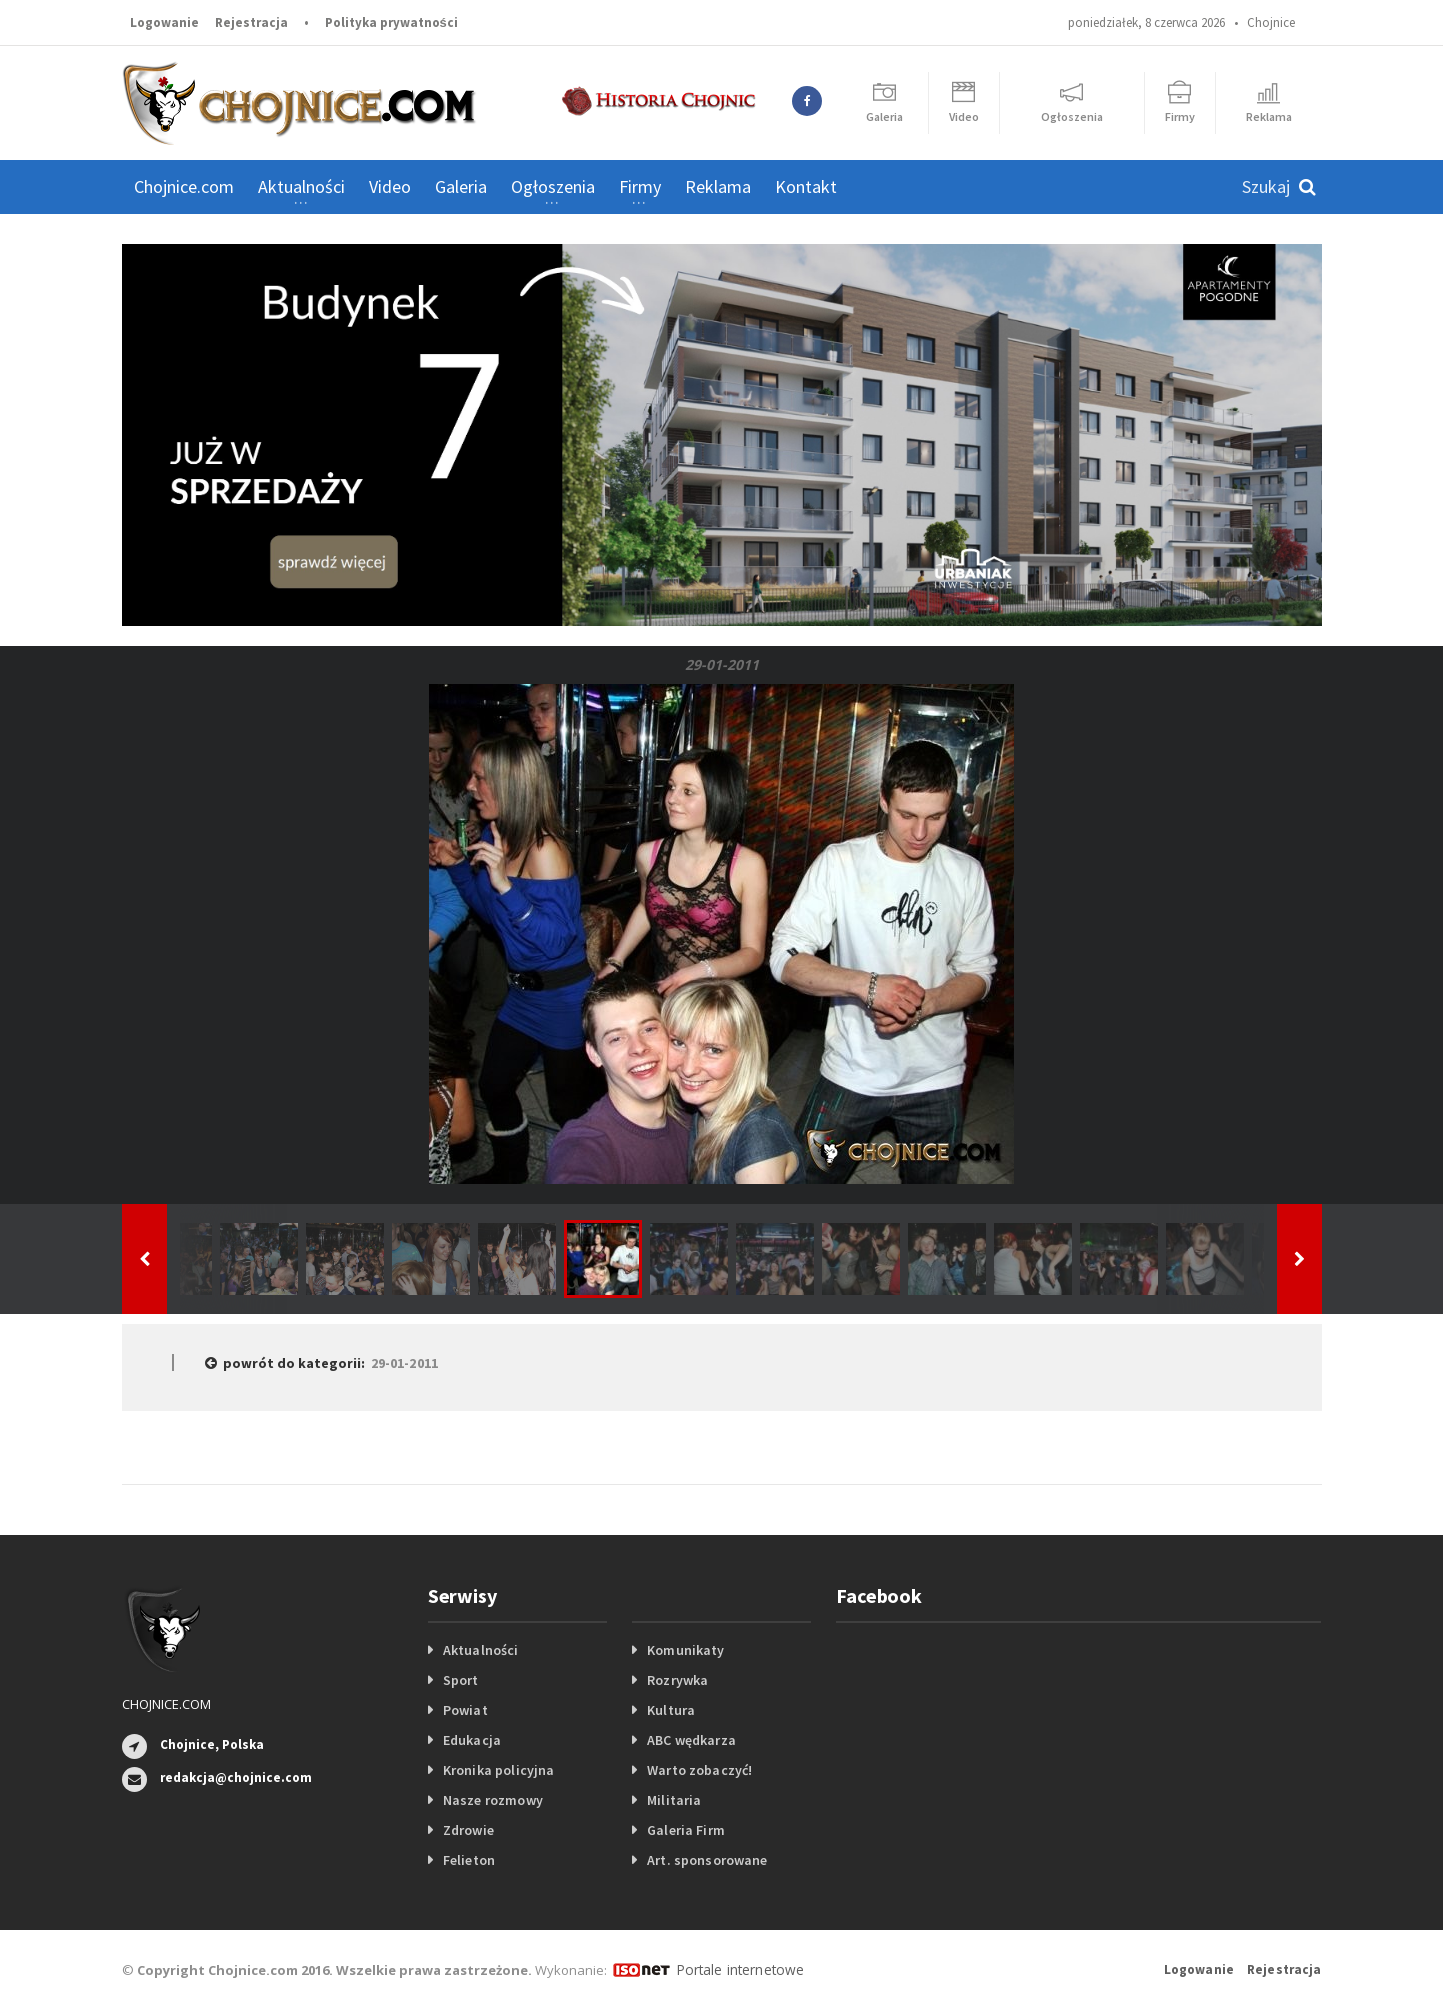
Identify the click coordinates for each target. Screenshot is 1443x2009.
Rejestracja (251, 22)
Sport (460, 1680)
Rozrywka (677, 1680)
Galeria (461, 186)
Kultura (670, 1710)
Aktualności (480, 1650)
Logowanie (164, 22)
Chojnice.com (184, 186)
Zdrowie (468, 1830)
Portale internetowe (736, 1969)
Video (390, 186)
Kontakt (806, 186)
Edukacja (471, 1740)
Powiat (465, 1710)
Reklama (718, 186)
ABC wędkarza (690, 1740)
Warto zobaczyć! (698, 1770)
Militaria (673, 1800)
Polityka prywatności (391, 22)
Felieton (468, 1860)
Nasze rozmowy (492, 1800)
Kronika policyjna (497, 1770)
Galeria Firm (685, 1830)
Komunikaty (685, 1650)
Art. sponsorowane (706, 1860)
